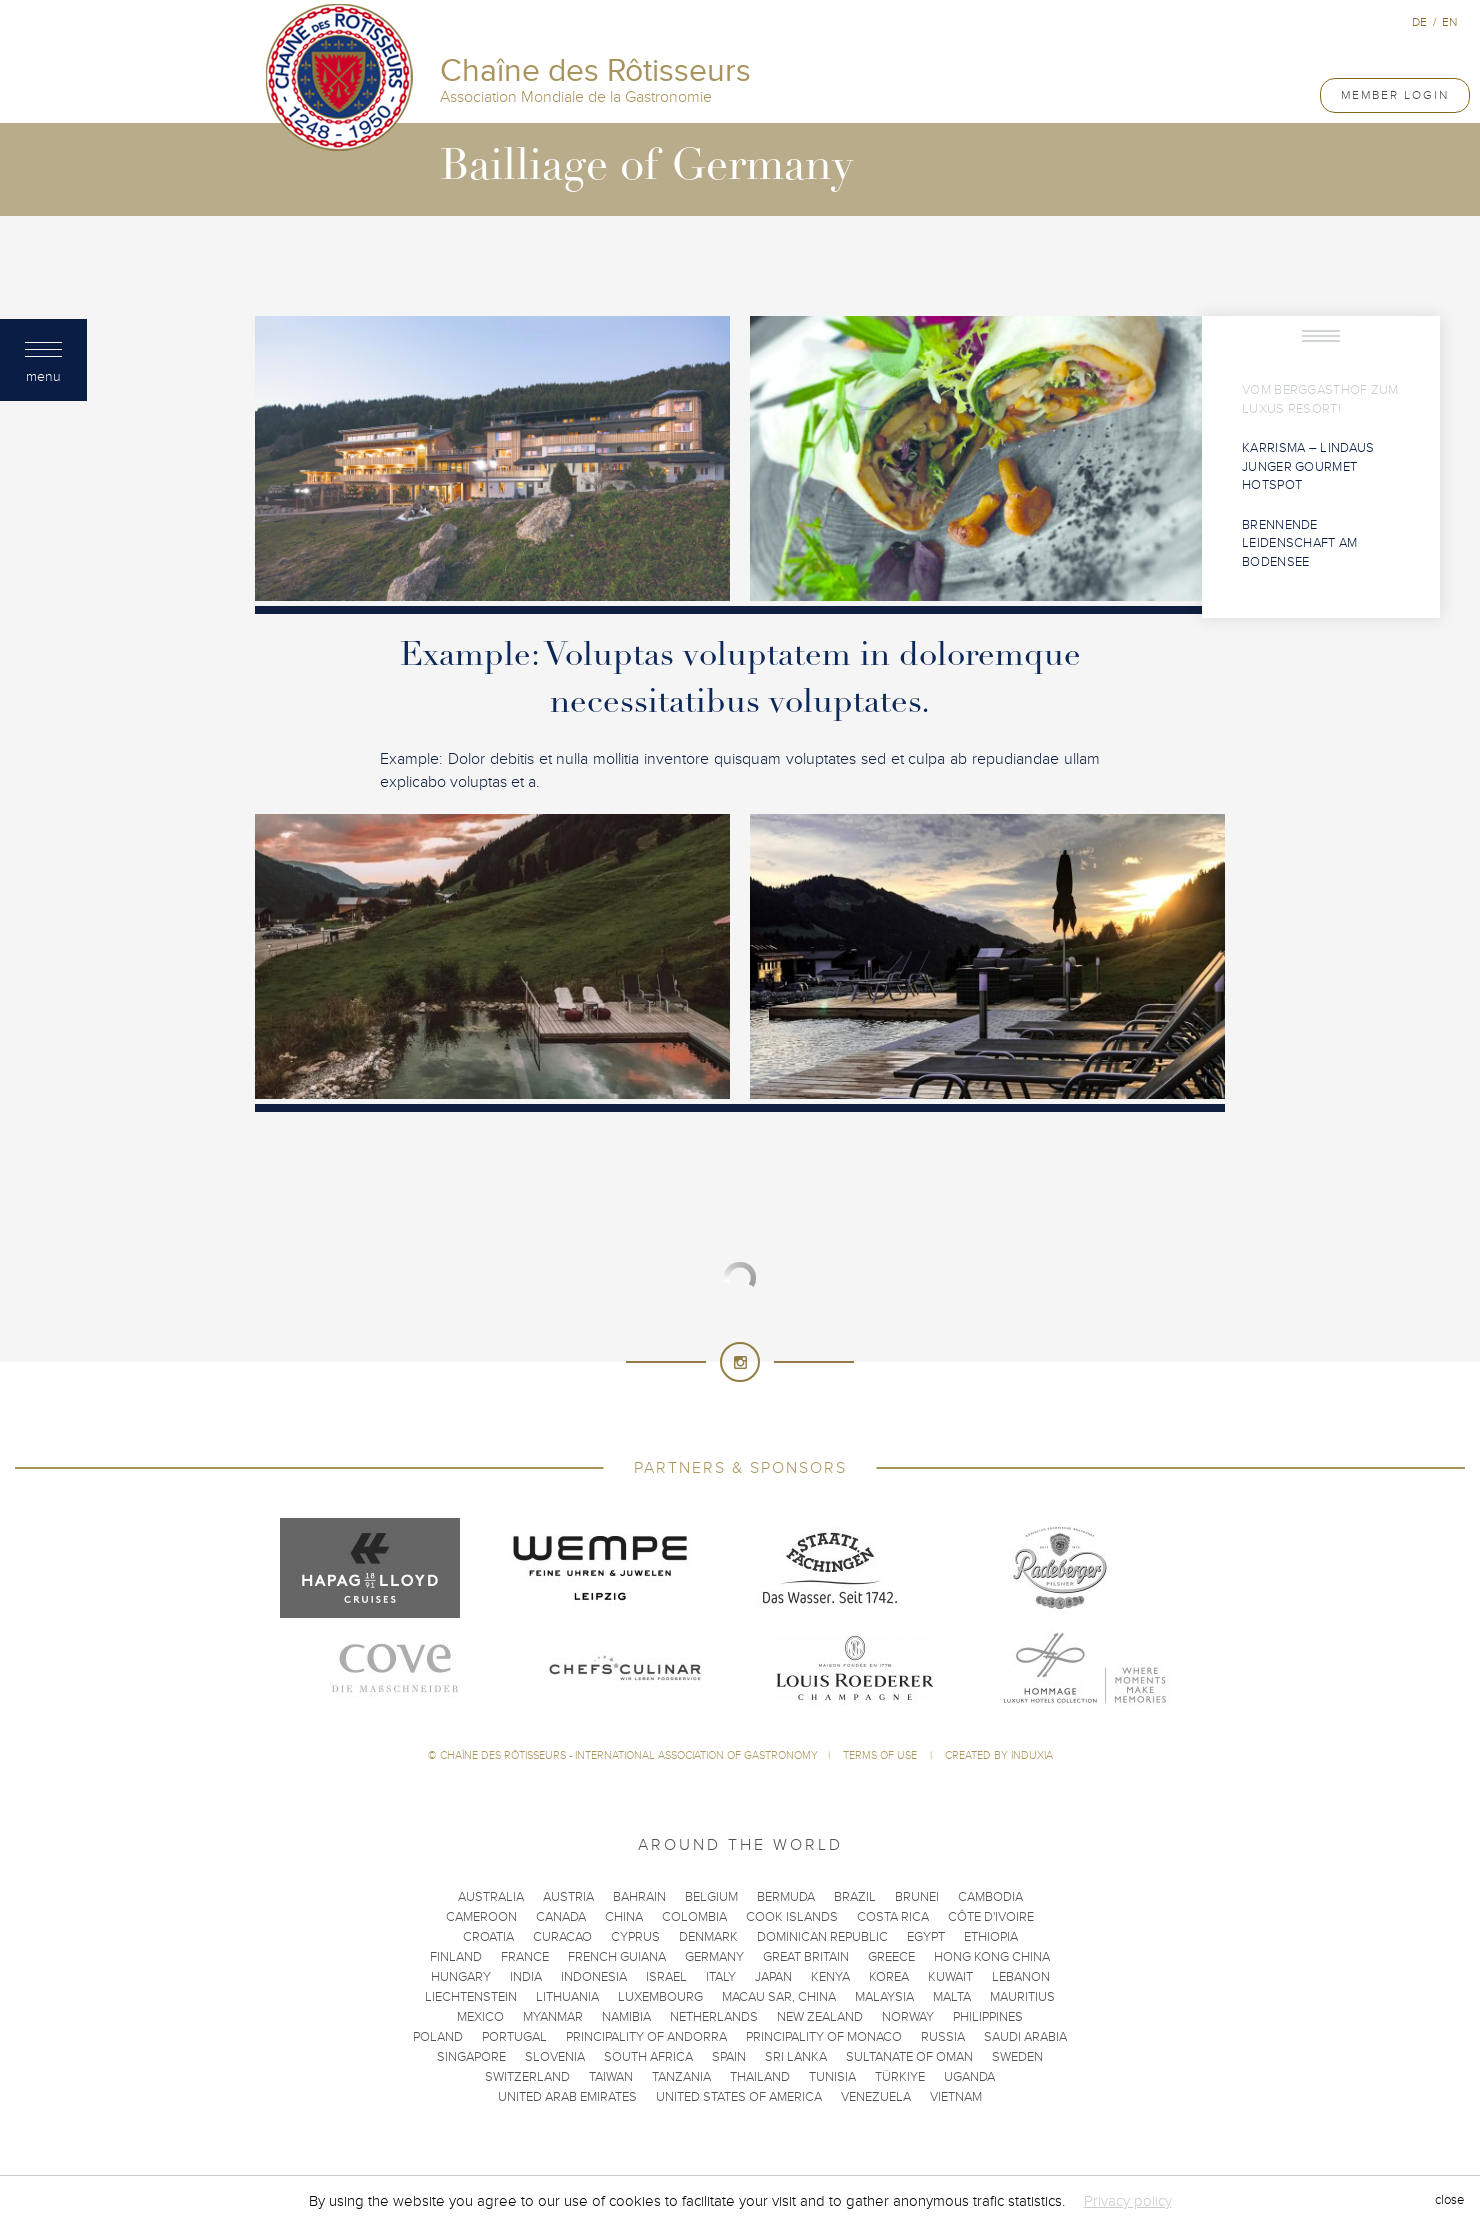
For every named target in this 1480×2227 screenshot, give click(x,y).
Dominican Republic (822, 1937)
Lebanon (1021, 1977)
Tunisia (832, 2077)
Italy (721, 1977)
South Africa (648, 2057)
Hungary (461, 1977)
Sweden (1017, 2057)
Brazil (855, 1897)
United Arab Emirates (567, 2097)
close (1449, 2201)
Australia (491, 1897)
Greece (891, 1957)
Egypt (926, 1937)
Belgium (711, 1897)
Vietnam (956, 2097)
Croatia (488, 1937)
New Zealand (820, 2017)
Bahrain (639, 1897)
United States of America (739, 2097)
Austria (568, 1897)
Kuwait (950, 1977)
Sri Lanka (796, 2057)
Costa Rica (893, 1917)
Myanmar (553, 2017)
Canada (561, 1917)
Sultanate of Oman (909, 2057)
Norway (908, 2017)
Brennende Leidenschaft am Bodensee (1300, 543)
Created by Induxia (999, 1755)
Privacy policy (1128, 2201)
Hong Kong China (992, 1957)
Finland (456, 1957)
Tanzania (681, 2077)
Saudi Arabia (1025, 2037)
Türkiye (900, 2077)
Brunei (917, 1897)
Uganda (969, 2077)
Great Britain (806, 1957)
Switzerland (527, 2077)
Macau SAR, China (779, 1997)
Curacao (562, 1937)
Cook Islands (792, 1917)
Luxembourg (660, 1997)
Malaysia (884, 1997)
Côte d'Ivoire (991, 1917)
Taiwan (611, 2077)
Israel (666, 1977)
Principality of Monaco (824, 2037)
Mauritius (1022, 1997)
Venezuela (876, 2097)
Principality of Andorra (646, 2037)
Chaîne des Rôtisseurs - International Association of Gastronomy (629, 1755)
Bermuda (786, 1897)
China (624, 1917)
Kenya (830, 1977)
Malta (952, 1997)
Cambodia (990, 1897)
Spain (729, 2057)
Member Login (1395, 95)
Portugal (514, 2037)
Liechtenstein (471, 1997)
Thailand (760, 2077)
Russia (943, 2037)
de (1419, 22)
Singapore (471, 2057)
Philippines (988, 2017)
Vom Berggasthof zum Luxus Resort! (1320, 399)
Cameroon (481, 1917)
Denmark (708, 1937)
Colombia (694, 1917)
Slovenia (555, 2057)
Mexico (480, 2017)
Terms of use (881, 1755)
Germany (714, 1957)
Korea (889, 1977)
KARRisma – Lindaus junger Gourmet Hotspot (1308, 466)
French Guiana (617, 1957)
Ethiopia (991, 1937)
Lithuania (567, 1997)
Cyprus (635, 1937)
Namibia (626, 2017)
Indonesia (594, 1977)
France (525, 1957)
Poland (438, 2037)
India (526, 1977)
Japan (773, 1977)
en (1449, 22)
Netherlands (714, 2017)
